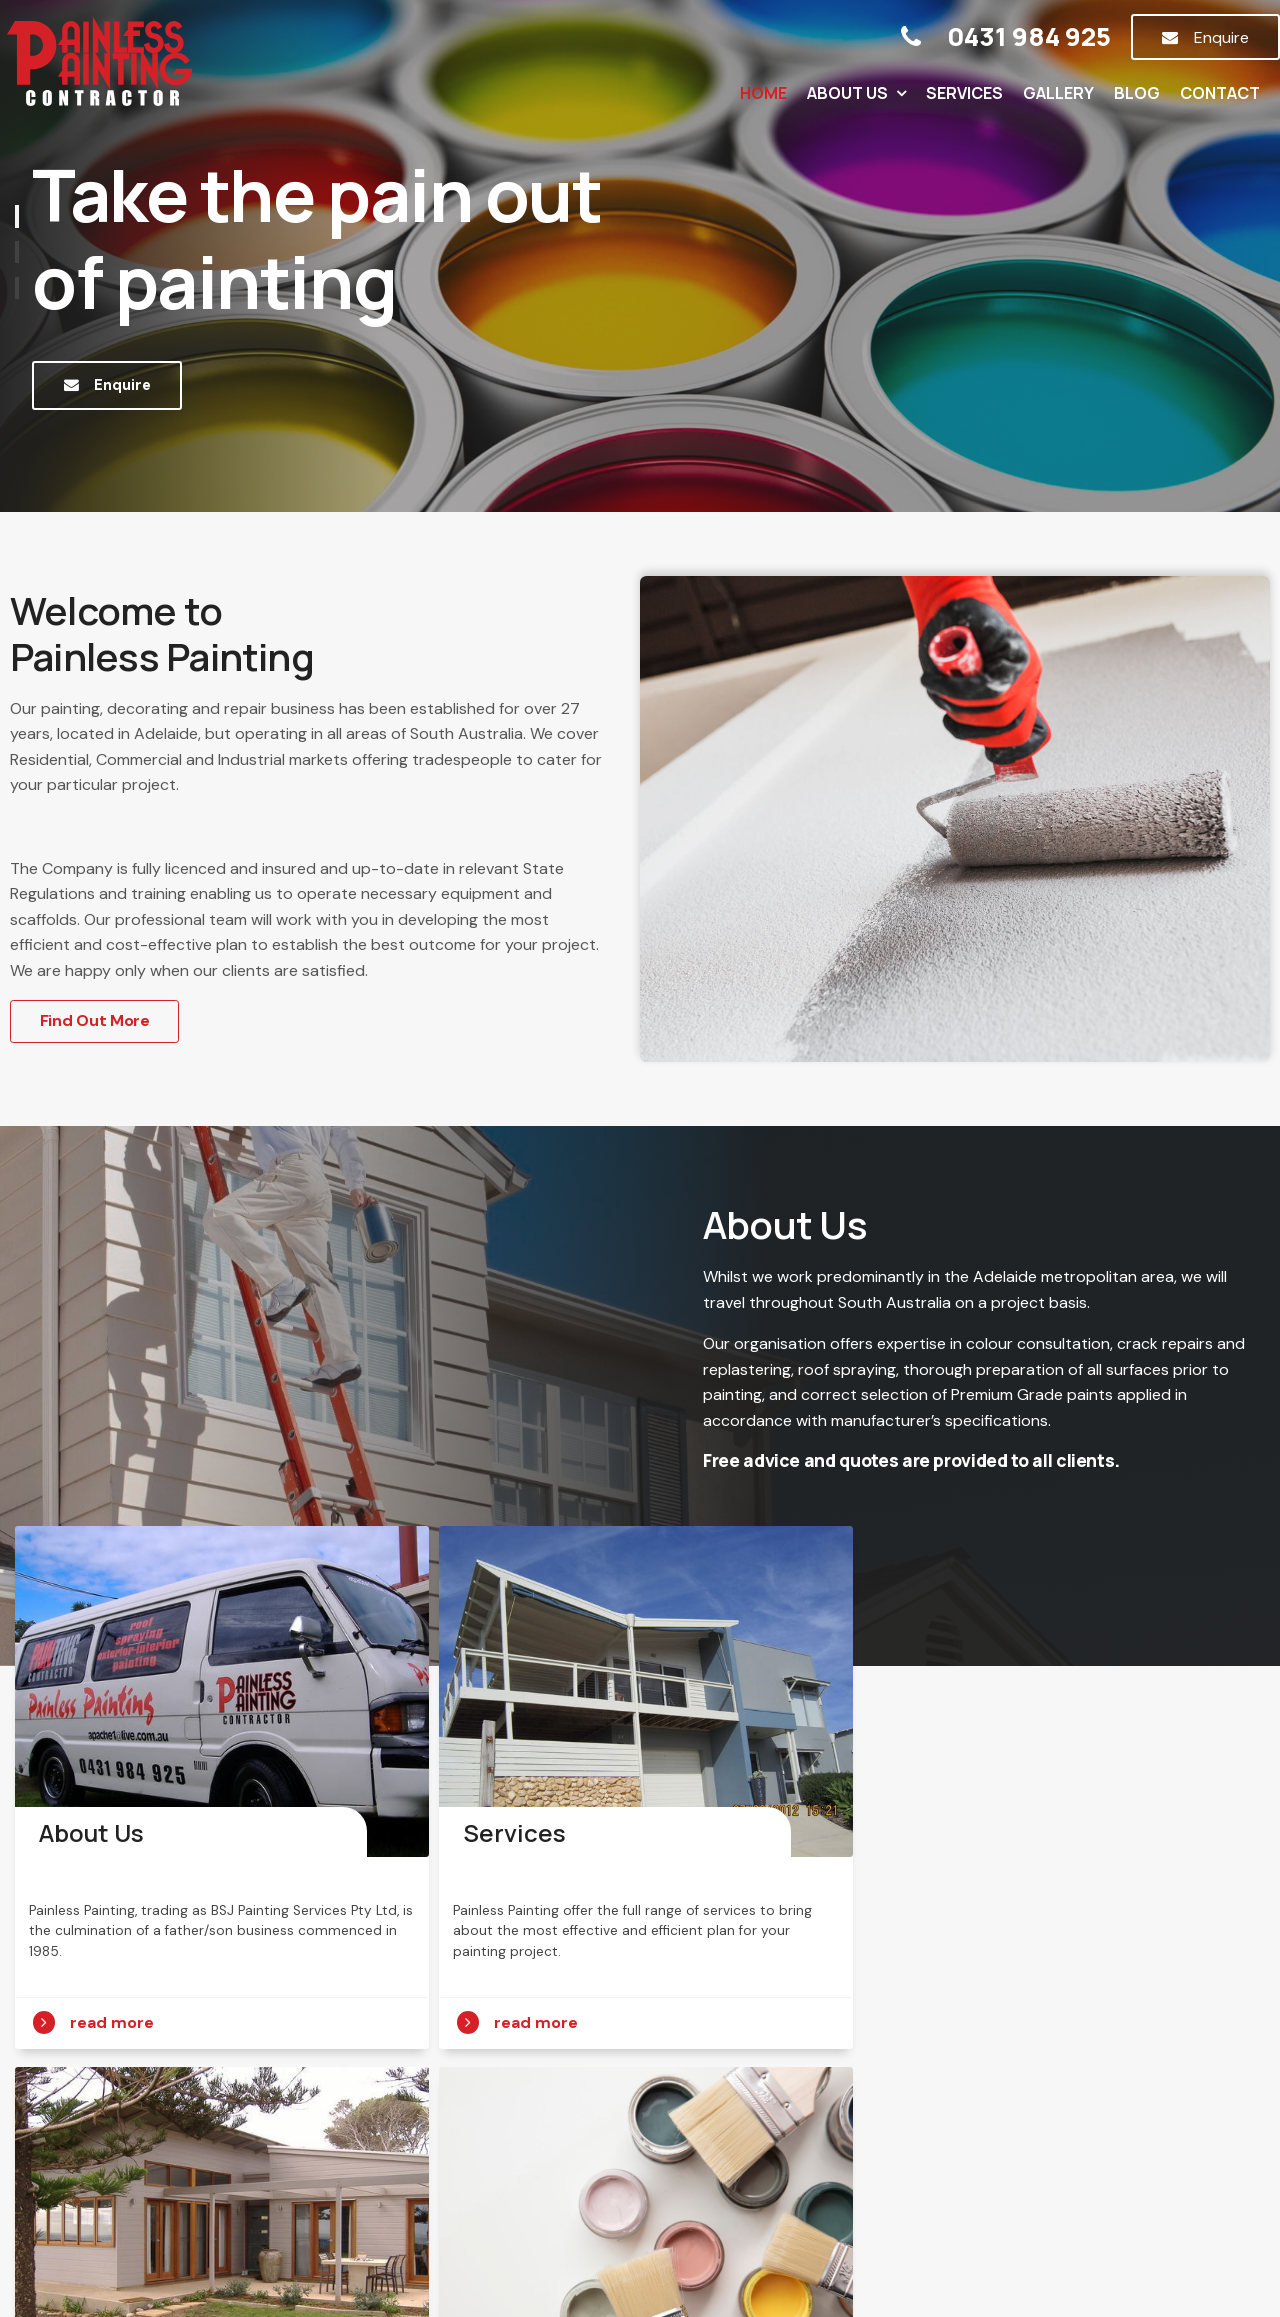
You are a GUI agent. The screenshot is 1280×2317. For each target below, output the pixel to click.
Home (763, 93)
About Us (847, 93)
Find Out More (95, 1020)
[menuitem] (283, 2183)
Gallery (1058, 93)
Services (964, 93)
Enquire (1221, 37)
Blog (1137, 93)
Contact (1220, 93)
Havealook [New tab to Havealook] (703, 2263)
